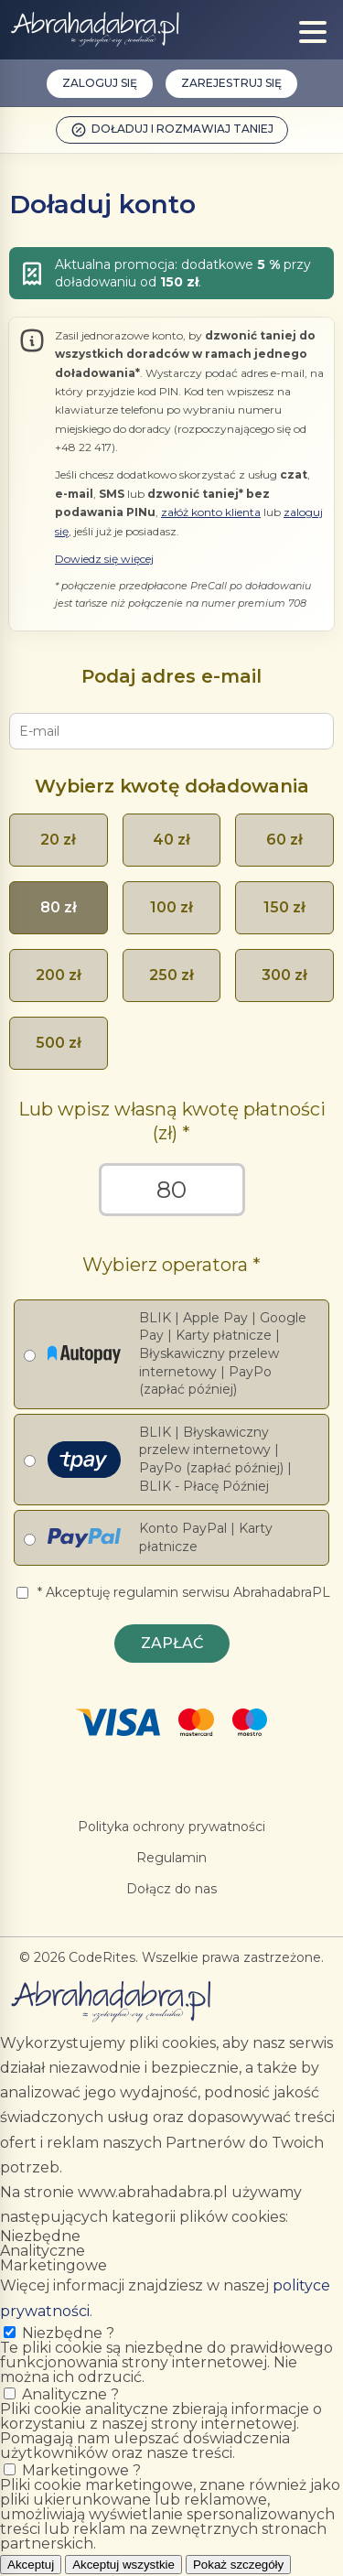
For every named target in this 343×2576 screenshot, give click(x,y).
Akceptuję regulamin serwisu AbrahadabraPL (188, 1592)
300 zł (284, 975)
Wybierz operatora (165, 1265)
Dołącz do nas (171, 1888)
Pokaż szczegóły (238, 2564)
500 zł (58, 1042)
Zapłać (172, 1643)
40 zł (171, 839)
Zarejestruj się (231, 83)
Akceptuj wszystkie (123, 2564)
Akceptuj (30, 2564)
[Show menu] (313, 32)
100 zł (171, 907)
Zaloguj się (99, 83)
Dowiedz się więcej (104, 559)
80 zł (58, 907)
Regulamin (171, 1857)
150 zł (284, 907)
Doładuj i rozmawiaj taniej (171, 130)
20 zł (58, 839)
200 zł (58, 975)
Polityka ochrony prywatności (171, 1826)
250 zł (171, 975)
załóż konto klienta (211, 512)
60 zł (284, 839)
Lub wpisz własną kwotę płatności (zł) (172, 1121)
